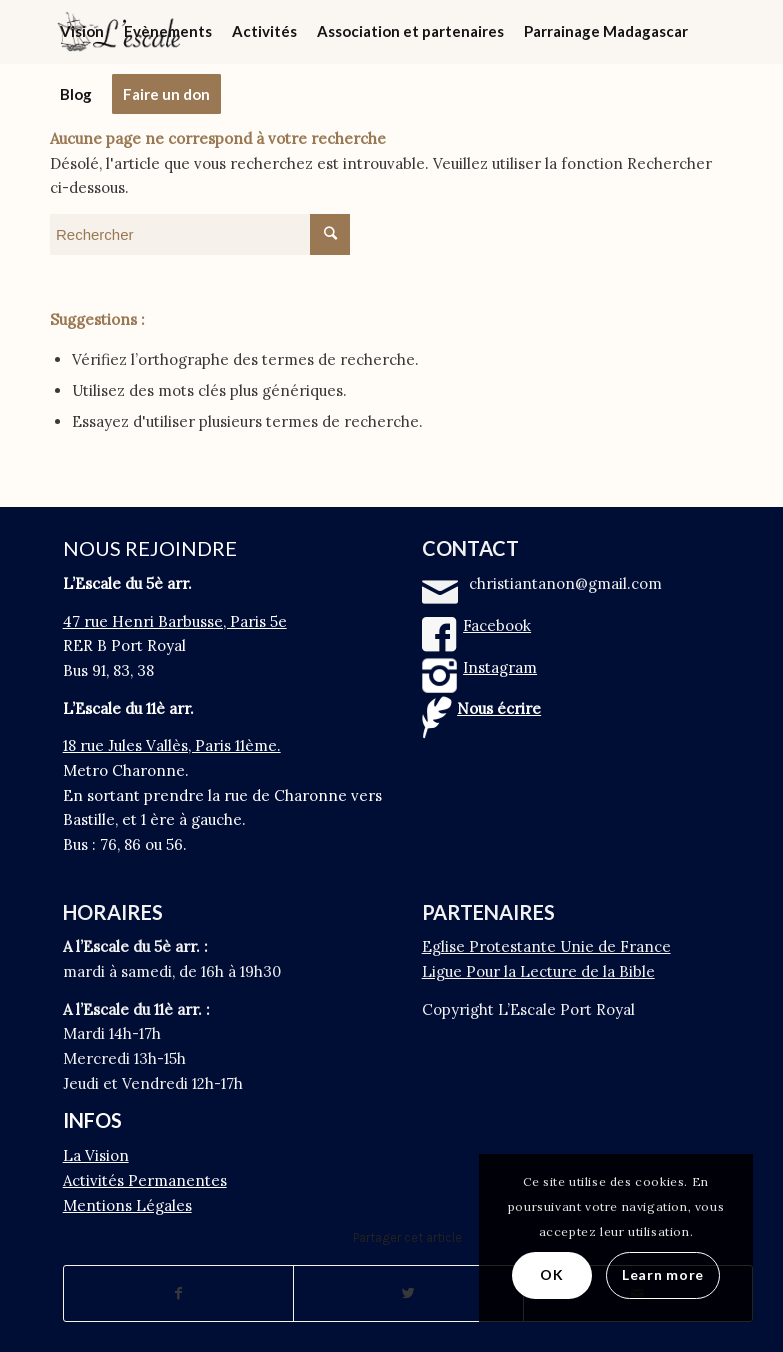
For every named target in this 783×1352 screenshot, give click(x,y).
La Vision (96, 1155)
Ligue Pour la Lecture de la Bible (538, 971)
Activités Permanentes (145, 1180)
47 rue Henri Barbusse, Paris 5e (175, 621)
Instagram (500, 667)
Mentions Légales (127, 1205)
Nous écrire (499, 708)
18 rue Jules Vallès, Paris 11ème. (172, 745)
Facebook (497, 625)
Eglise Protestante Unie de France (546, 946)
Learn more (663, 1274)
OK (551, 1274)
